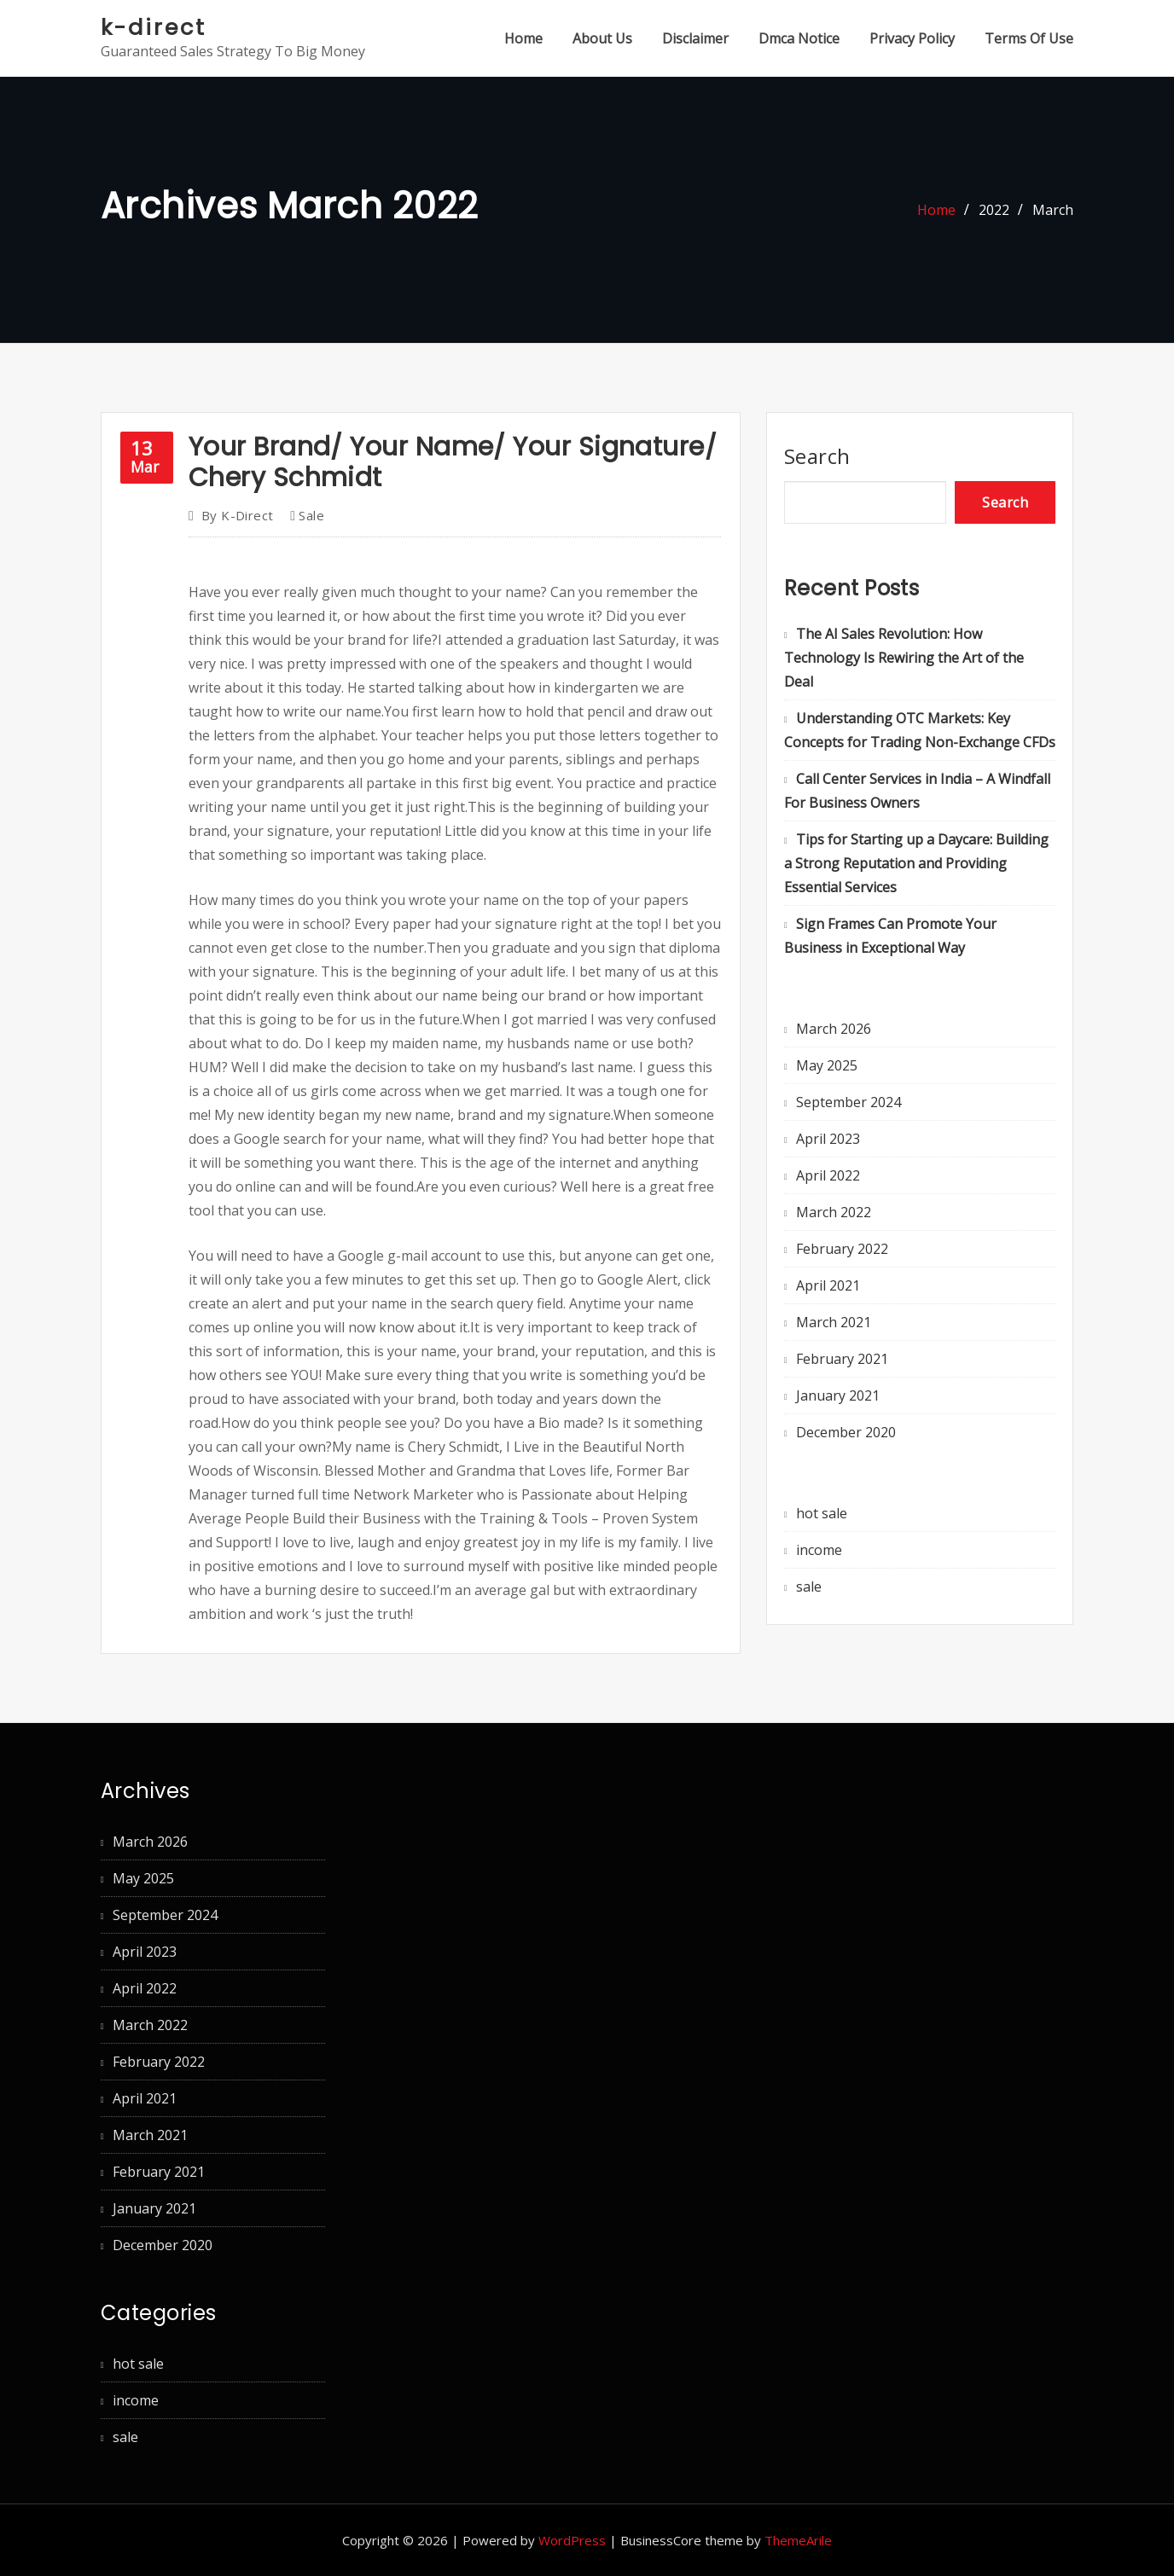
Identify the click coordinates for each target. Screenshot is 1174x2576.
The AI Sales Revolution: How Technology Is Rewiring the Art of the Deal (904, 657)
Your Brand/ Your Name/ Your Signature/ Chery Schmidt (453, 462)
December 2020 (846, 1432)
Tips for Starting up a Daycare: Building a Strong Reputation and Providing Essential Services (916, 863)
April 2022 (828, 1175)
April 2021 (828, 1285)
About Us (602, 38)
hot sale (821, 1513)
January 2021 (838, 1395)
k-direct (153, 27)
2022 (994, 209)
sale (311, 515)
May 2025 (826, 1065)
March (1052, 209)
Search (817, 456)
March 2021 (833, 1322)
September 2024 (848, 1102)
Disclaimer (695, 38)
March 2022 (833, 1212)
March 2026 (833, 1028)
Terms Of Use (1029, 38)
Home (523, 38)
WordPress (572, 2540)
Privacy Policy (912, 38)
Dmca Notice (799, 38)
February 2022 (842, 1248)
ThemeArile (798, 2540)
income (819, 1549)
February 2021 (842, 1358)
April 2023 (828, 1138)
